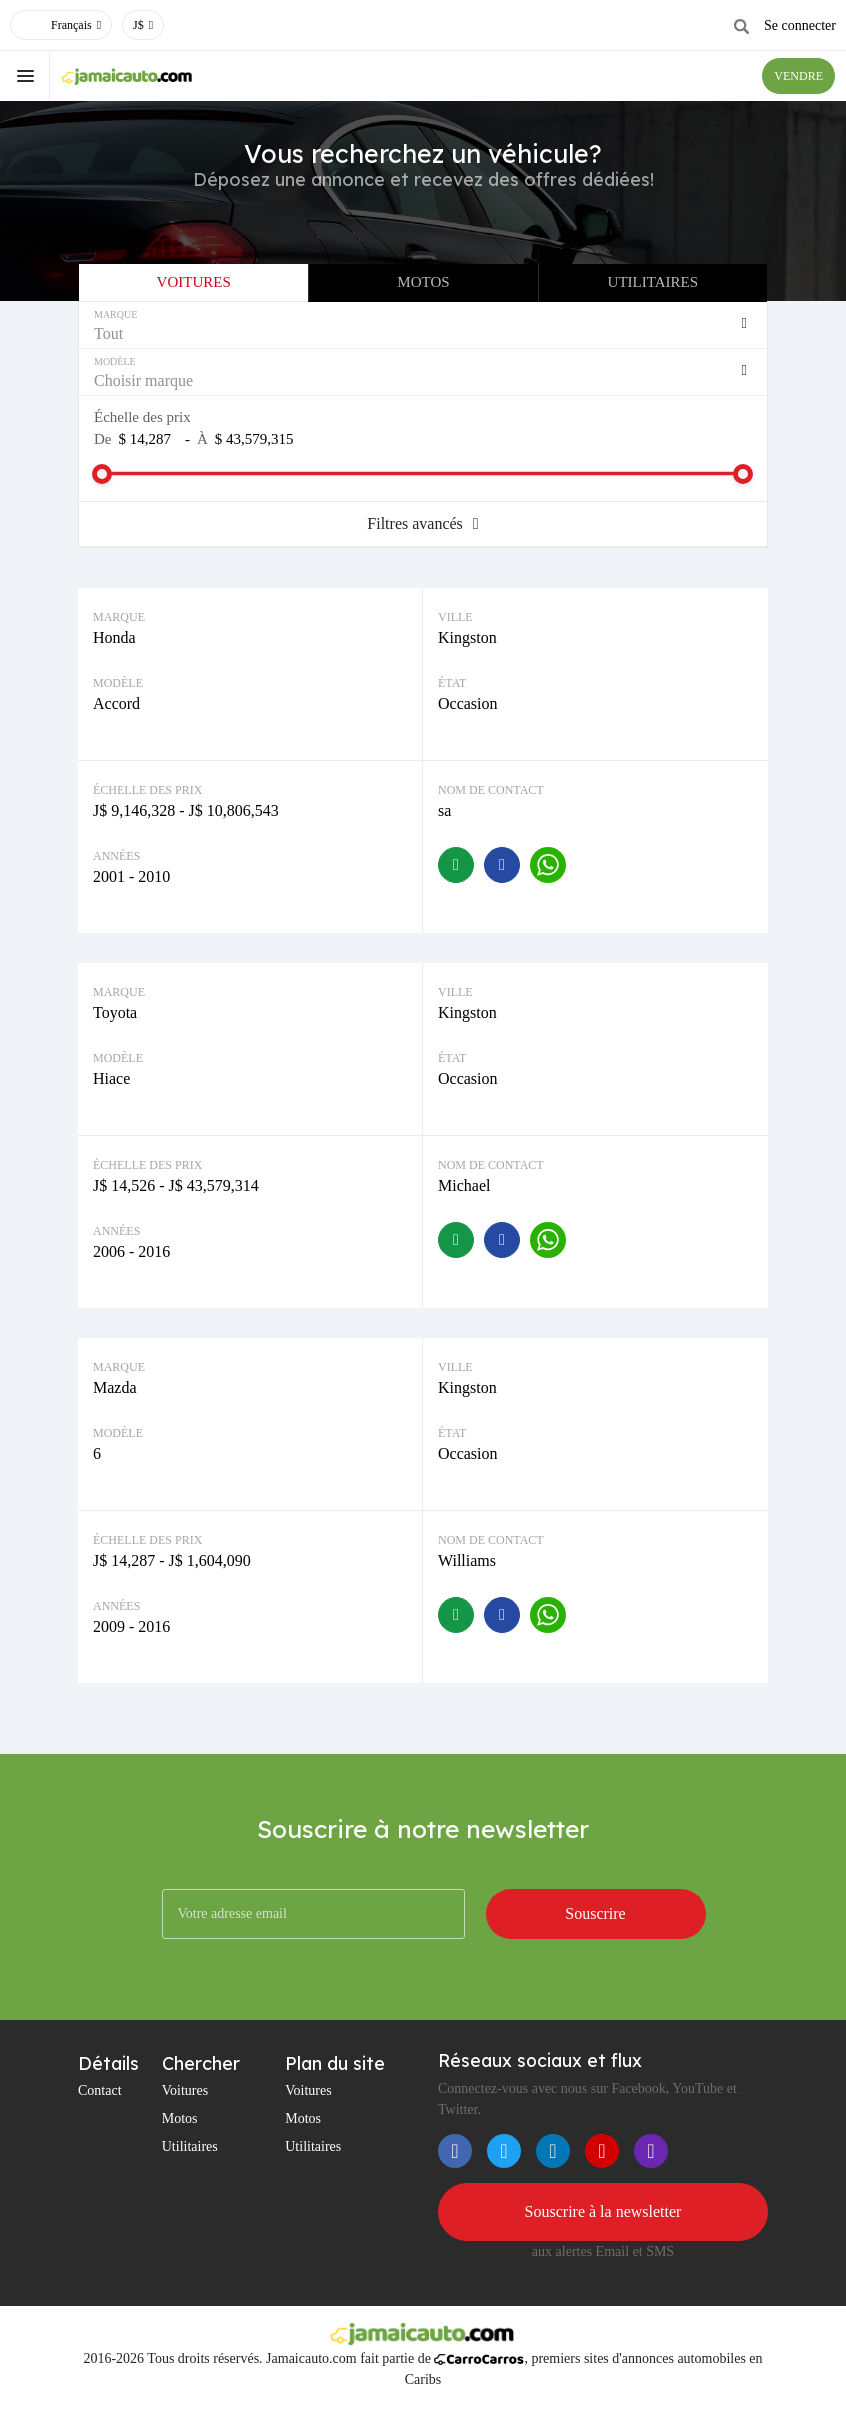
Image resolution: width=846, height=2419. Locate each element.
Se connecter (800, 25)
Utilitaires (653, 282)
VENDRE (798, 76)
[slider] (102, 474)
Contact (100, 2090)
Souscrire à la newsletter (603, 2211)
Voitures (194, 282)
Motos (423, 282)
